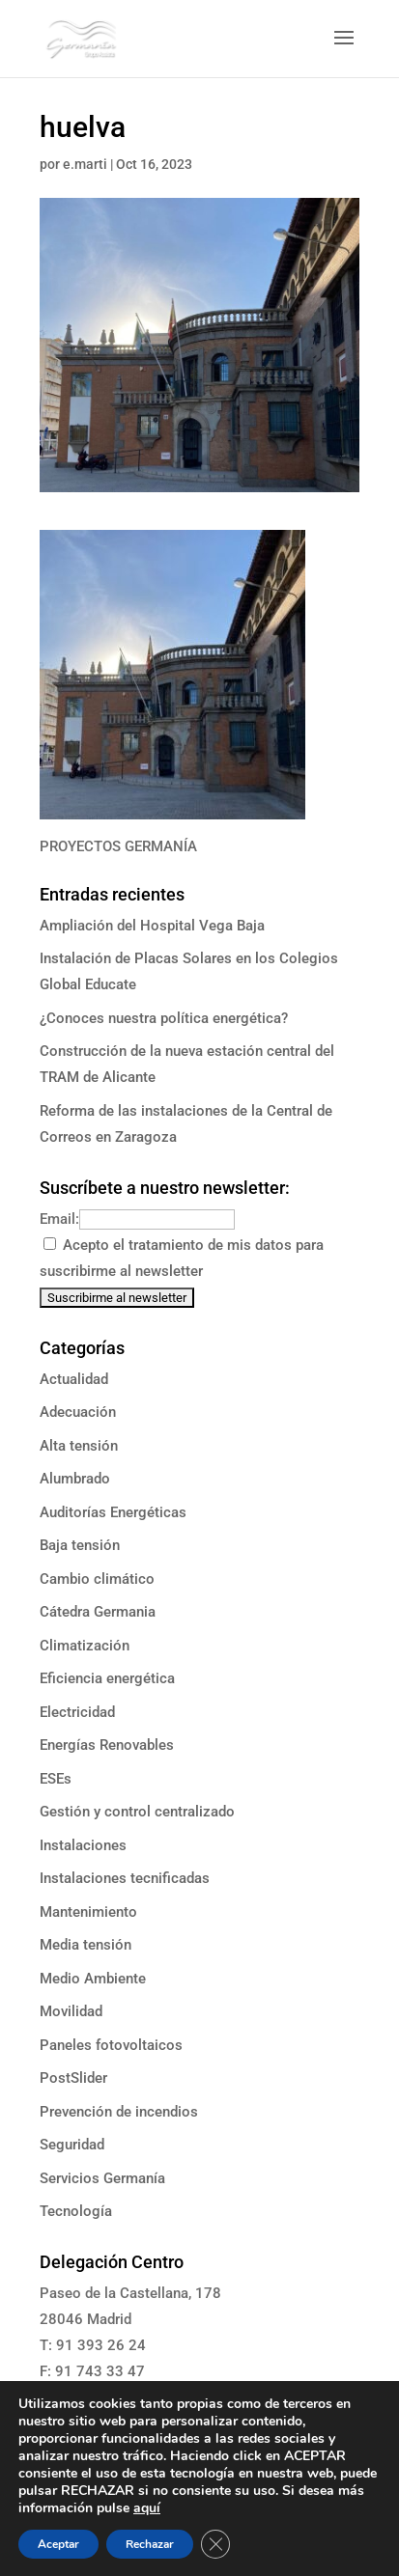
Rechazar (150, 2544)
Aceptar (58, 2544)
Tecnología (76, 2211)
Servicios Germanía (102, 2178)
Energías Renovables (107, 1745)
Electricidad (77, 1712)
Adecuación (78, 1412)
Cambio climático (97, 1579)
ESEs (55, 1778)
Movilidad (71, 2011)
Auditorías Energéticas (113, 1512)
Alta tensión (79, 1445)
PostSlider (73, 2078)
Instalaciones (83, 1845)
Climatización (84, 1645)
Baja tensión (80, 1545)
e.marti (85, 164)
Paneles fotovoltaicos (111, 2045)
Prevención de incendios (119, 2111)
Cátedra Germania (98, 1611)
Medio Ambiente (93, 1978)
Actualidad (74, 1379)
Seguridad (72, 2144)
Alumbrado (75, 1478)
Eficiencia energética (107, 1678)
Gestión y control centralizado (137, 1811)
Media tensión (85, 1944)
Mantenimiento (88, 1912)
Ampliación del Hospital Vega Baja (152, 925)
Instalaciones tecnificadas (125, 1878)
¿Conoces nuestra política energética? (164, 1018)
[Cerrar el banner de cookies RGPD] (215, 2544)
